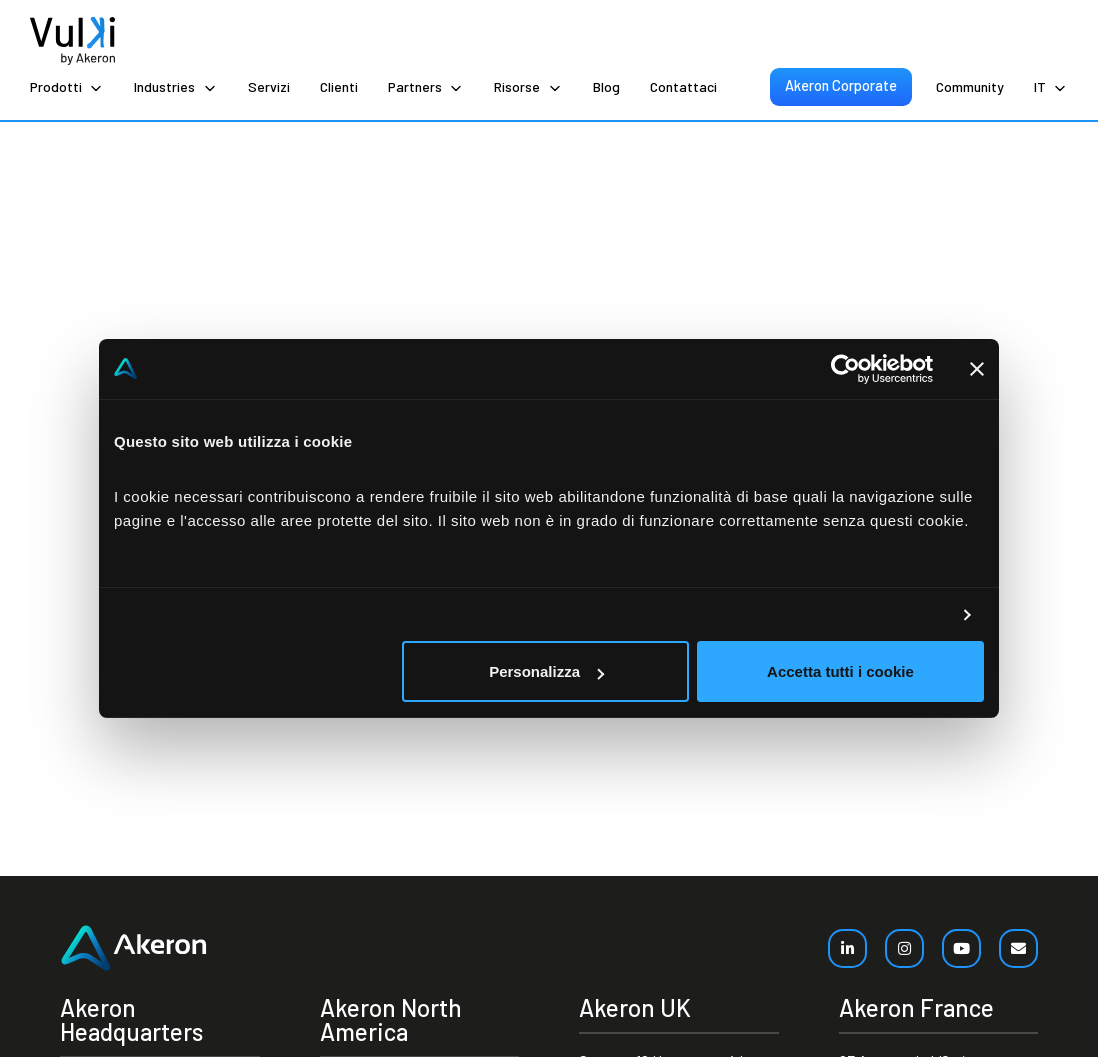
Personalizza (546, 671)
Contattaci (683, 86)
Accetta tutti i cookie (840, 671)
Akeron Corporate (841, 85)
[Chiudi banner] (977, 369)
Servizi (269, 86)
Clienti (339, 86)
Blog (606, 86)
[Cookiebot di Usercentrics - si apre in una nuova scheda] (845, 369)
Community (970, 86)
